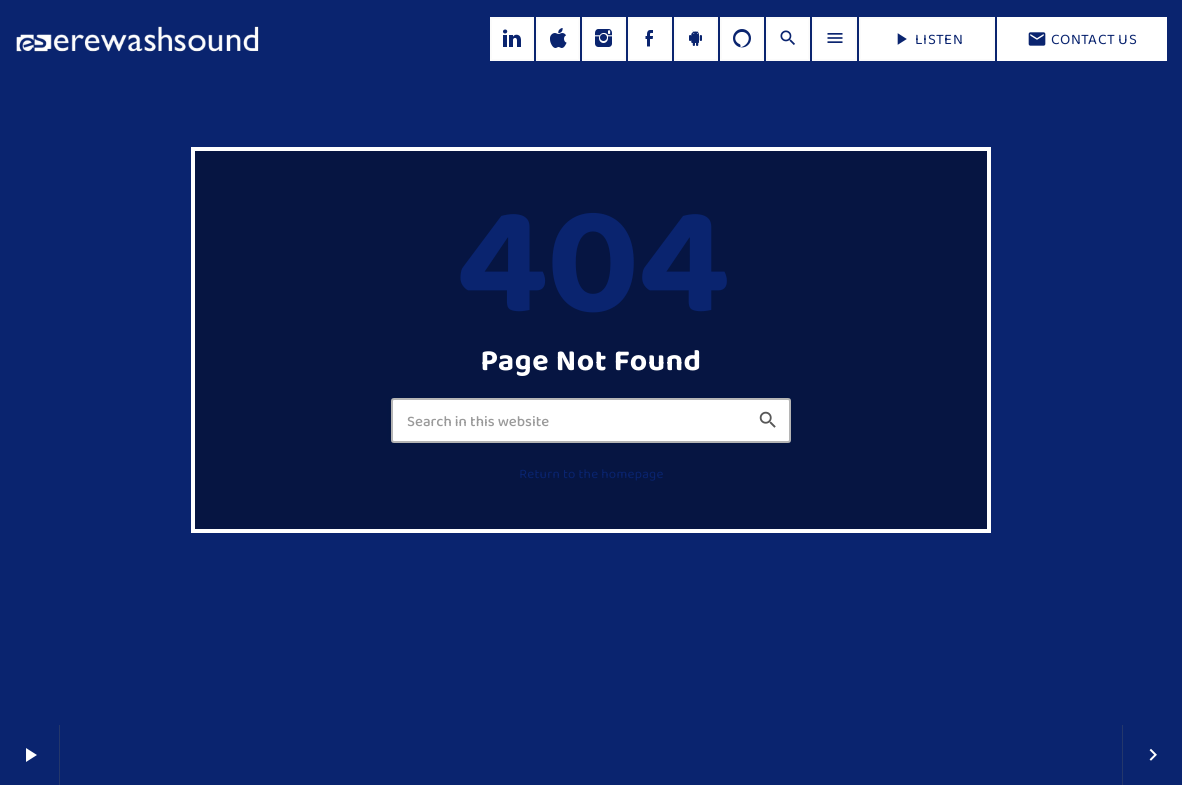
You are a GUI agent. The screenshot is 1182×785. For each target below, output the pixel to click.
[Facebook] (650, 39)
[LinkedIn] (512, 39)
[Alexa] (742, 39)
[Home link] (137, 39)
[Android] (696, 39)
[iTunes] (558, 39)
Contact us (1082, 39)
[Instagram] (604, 39)
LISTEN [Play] (927, 39)
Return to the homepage (591, 474)
